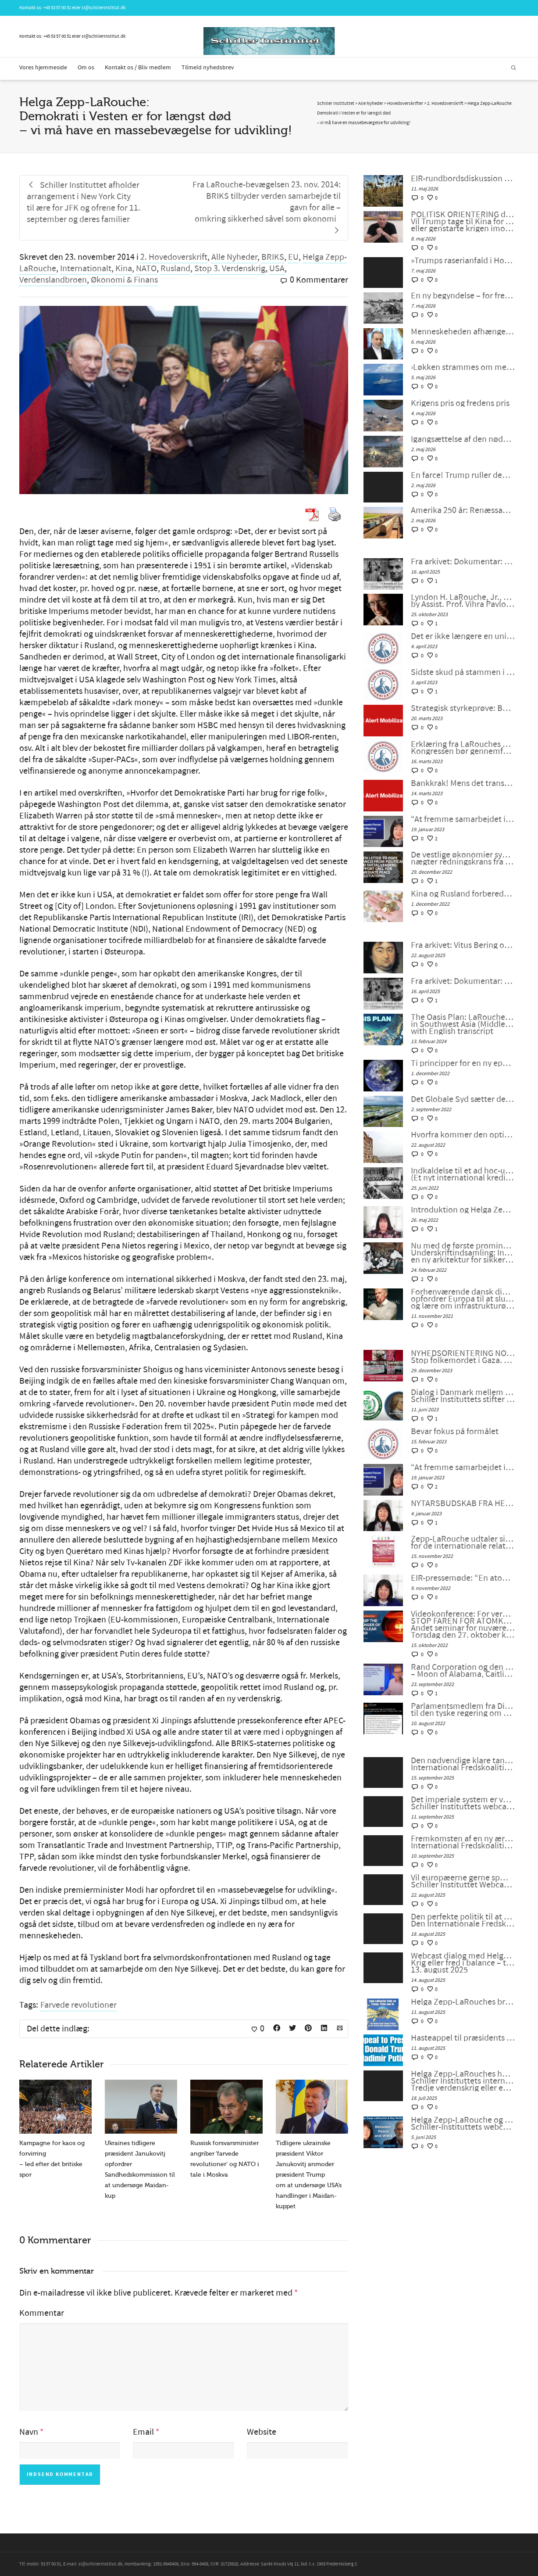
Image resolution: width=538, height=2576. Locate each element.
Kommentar (41, 2313)
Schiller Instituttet (335, 103)
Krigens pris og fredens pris (460, 403)
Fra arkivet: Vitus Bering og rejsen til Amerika (463, 945)
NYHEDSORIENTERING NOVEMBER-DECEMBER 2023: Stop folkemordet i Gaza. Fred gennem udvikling (463, 1357)
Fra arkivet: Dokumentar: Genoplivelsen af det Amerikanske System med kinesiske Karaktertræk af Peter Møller (463, 561)
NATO (146, 268)
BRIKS (272, 257)
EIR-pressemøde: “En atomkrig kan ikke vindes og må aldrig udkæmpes (463, 1578)
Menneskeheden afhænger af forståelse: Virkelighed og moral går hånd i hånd (463, 331)
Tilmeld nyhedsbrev (208, 68)
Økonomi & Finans (124, 280)
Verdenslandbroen (53, 280)
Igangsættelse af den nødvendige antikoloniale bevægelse (463, 439)
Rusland (175, 268)
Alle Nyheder (234, 257)
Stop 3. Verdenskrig (229, 268)
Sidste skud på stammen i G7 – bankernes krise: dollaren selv (463, 672)
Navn (28, 2432)
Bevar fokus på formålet (455, 1431)
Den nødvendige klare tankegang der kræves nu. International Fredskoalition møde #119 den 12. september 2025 (463, 1764)
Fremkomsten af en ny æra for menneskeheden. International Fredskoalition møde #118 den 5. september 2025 (463, 1842)
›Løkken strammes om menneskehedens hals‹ (463, 367)
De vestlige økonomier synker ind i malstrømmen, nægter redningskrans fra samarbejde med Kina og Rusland (463, 858)
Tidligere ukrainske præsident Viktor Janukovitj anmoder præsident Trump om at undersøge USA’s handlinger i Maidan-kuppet (309, 2175)
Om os (86, 68)
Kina (123, 268)
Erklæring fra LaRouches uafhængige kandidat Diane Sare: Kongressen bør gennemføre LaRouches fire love (463, 748)
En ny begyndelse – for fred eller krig (463, 295)
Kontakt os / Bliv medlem (138, 68)
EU (293, 257)
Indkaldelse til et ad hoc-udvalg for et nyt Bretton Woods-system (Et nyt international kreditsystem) (463, 1174)
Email (143, 2432)
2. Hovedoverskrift (173, 257)
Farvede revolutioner (78, 2005)
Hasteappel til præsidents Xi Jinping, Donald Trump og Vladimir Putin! (463, 2037)
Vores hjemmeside (43, 68)
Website (261, 2432)
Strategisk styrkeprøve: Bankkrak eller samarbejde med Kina (463, 708)
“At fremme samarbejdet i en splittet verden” (463, 819)
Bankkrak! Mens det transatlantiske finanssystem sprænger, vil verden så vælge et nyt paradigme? (463, 783)
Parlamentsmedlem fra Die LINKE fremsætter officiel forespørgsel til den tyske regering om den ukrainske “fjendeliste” (463, 1710)
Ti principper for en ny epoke (463, 1063)
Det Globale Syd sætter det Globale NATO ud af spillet (463, 1099)
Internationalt (85, 268)
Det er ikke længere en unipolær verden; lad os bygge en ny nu (463, 636)
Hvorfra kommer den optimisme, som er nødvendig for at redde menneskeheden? (463, 1134)
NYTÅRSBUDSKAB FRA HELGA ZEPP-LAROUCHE (463, 1503)
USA (277, 268)
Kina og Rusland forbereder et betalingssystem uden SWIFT (463, 893)
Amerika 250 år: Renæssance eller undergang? (463, 510)
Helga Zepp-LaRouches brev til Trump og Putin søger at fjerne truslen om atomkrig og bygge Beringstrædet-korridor (463, 2002)
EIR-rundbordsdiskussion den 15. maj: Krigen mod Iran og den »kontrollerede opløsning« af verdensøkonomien (463, 178)
